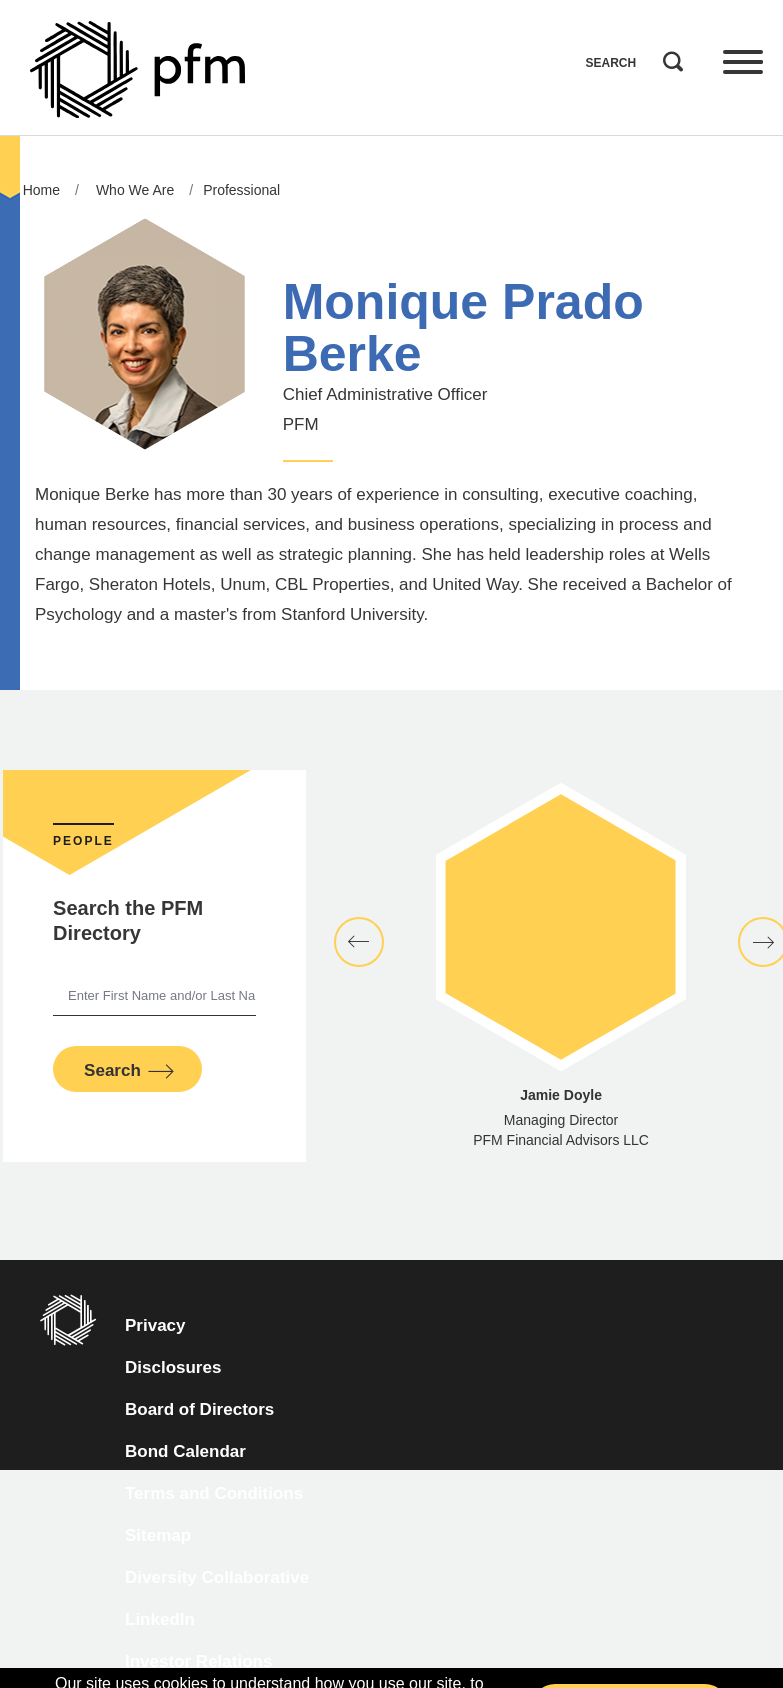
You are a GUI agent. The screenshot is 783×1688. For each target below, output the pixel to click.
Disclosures (173, 1367)
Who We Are (135, 190)
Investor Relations (198, 1661)
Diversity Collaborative (217, 1577)
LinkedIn (160, 1619)
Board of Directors (199, 1409)
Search (668, 57)
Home (41, 190)
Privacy (155, 1325)
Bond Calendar (185, 1451)
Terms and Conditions (214, 1493)
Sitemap (158, 1535)
